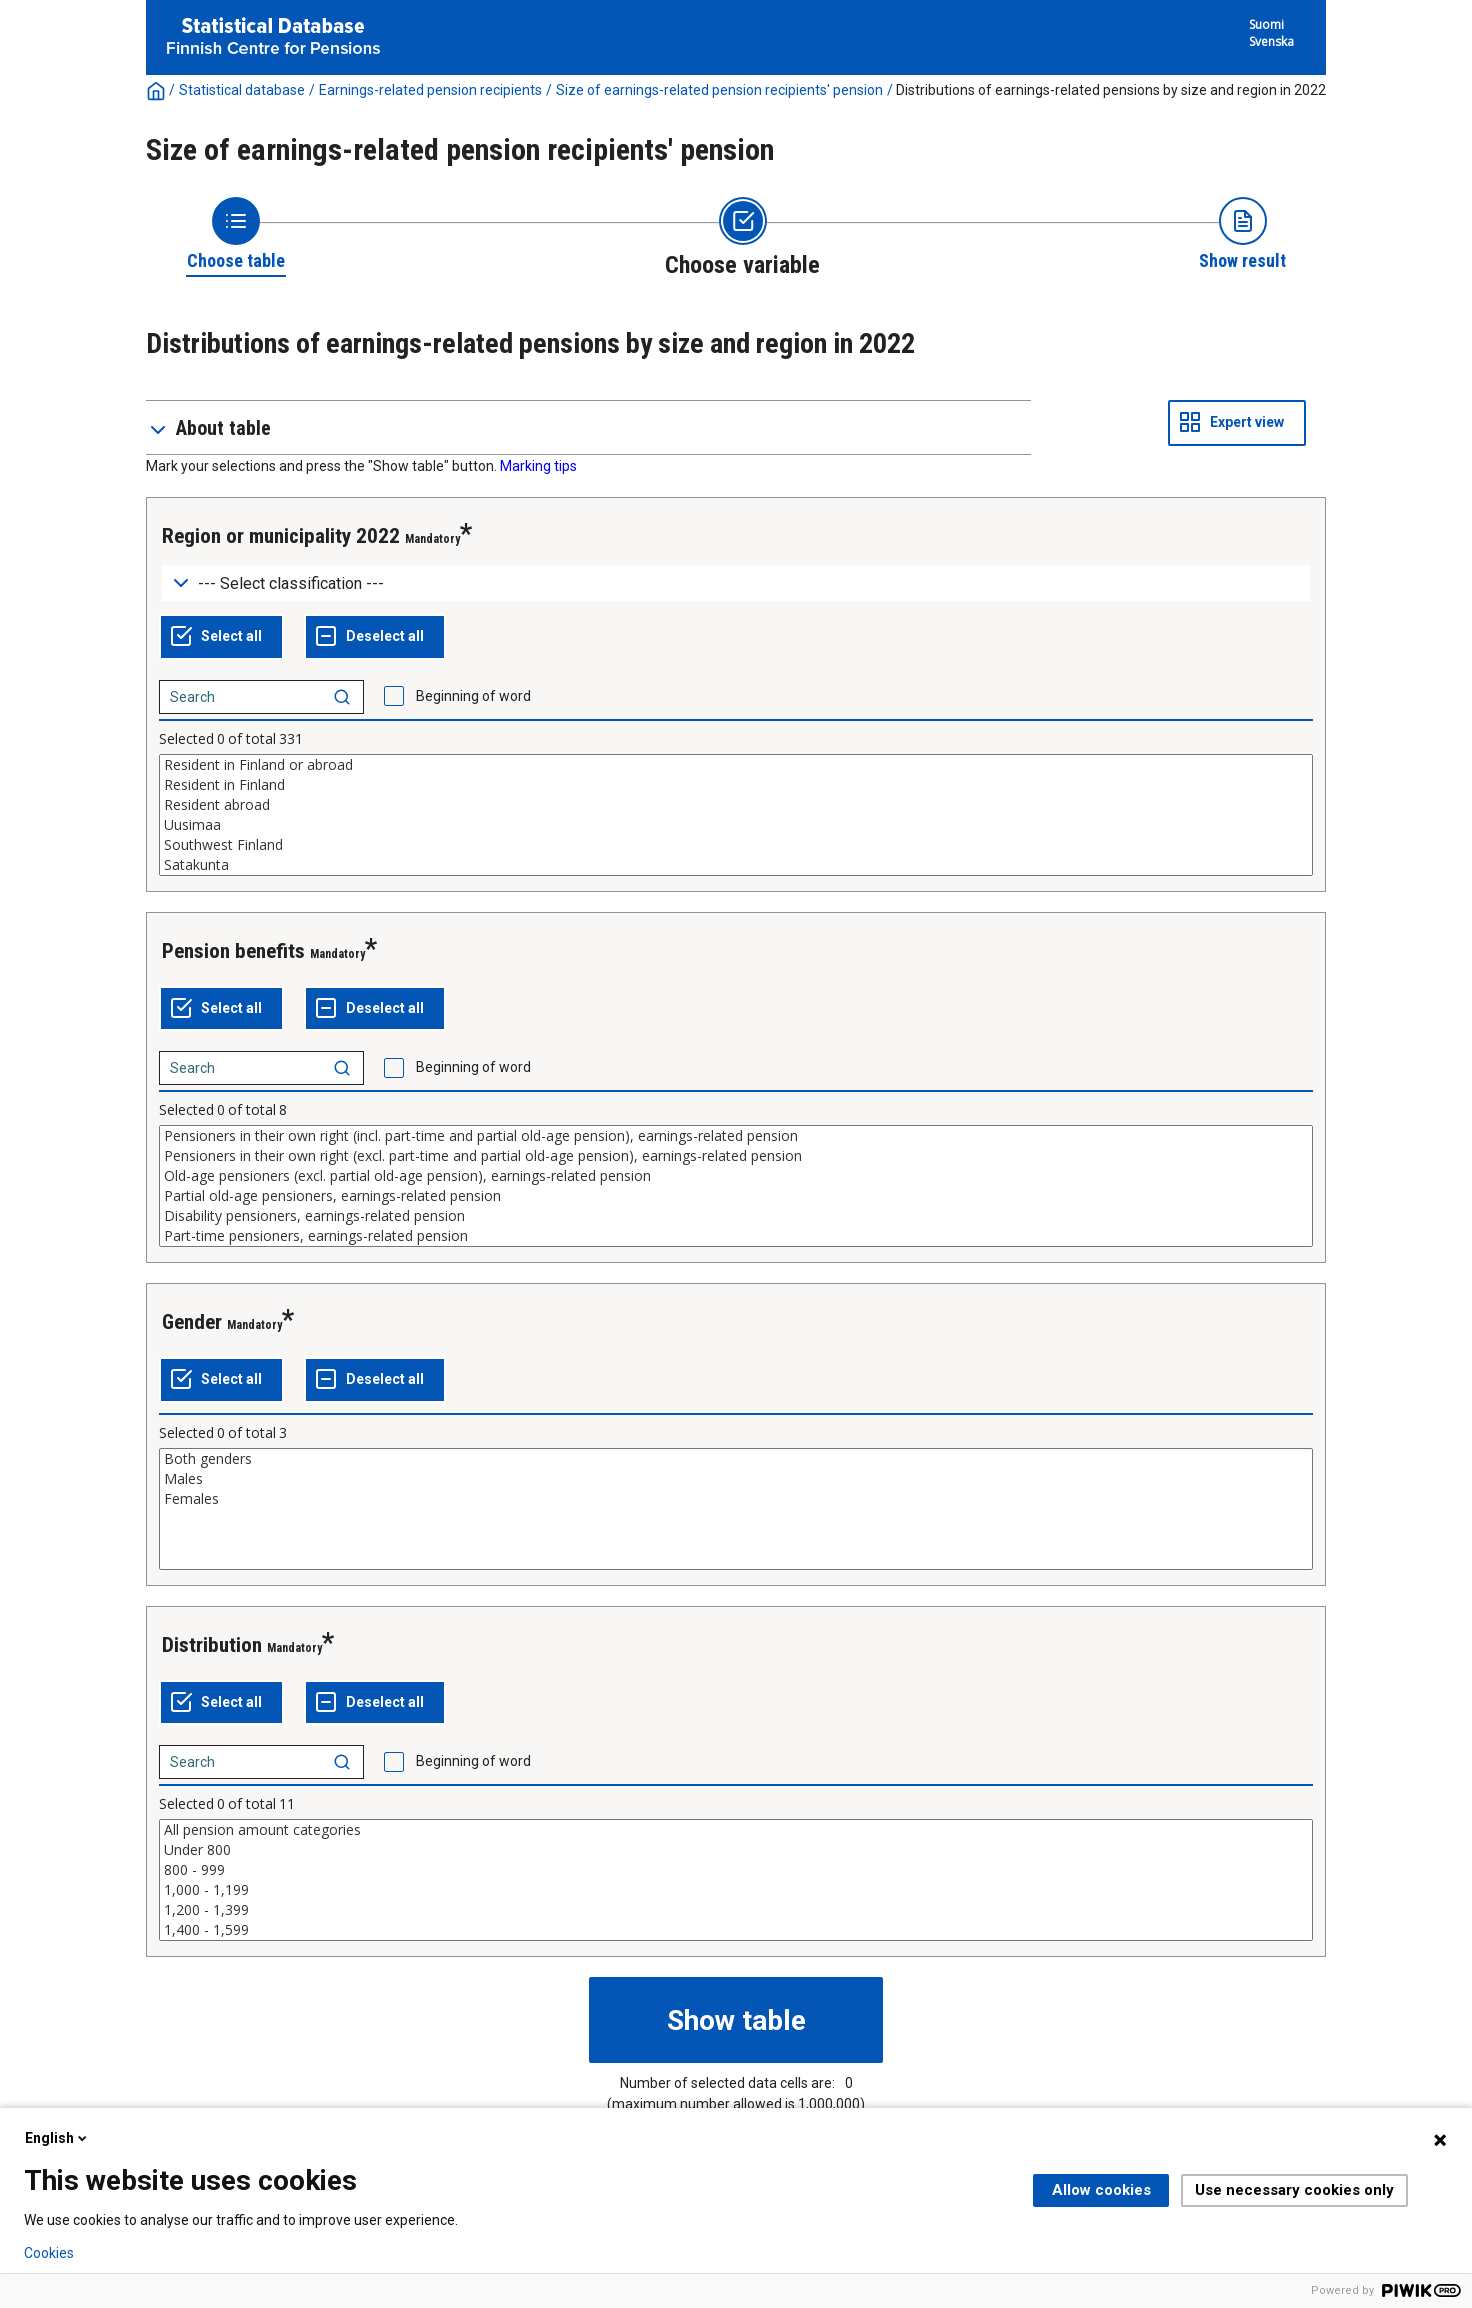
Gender (192, 1322)
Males (736, 1479)
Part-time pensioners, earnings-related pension (736, 1236)
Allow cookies (1101, 2190)
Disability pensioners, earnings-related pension (736, 1216)
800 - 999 (736, 1870)
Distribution (212, 1645)
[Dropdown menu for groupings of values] (736, 583)
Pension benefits (233, 951)
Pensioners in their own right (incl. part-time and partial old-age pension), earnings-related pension (736, 1136)
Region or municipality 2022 (281, 536)
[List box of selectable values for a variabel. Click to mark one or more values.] (736, 815)
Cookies (49, 2253)
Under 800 (736, 1850)
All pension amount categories (736, 1830)
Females (736, 1499)
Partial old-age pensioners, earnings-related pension (736, 1196)
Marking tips (538, 466)
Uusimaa (736, 825)
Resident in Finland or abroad (736, 765)
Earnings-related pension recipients (430, 90)
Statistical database (242, 90)
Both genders (736, 1459)
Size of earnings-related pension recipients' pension (719, 90)
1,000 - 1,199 (736, 1890)
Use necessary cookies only (1294, 2190)
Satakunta (736, 865)
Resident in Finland (736, 785)
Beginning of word (473, 696)
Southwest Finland (736, 845)
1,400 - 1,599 (736, 1930)
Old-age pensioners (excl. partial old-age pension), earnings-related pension (736, 1176)
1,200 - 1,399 (736, 1910)
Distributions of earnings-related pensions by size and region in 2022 (1111, 90)
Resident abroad (736, 805)
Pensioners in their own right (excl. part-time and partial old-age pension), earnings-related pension (736, 1156)
